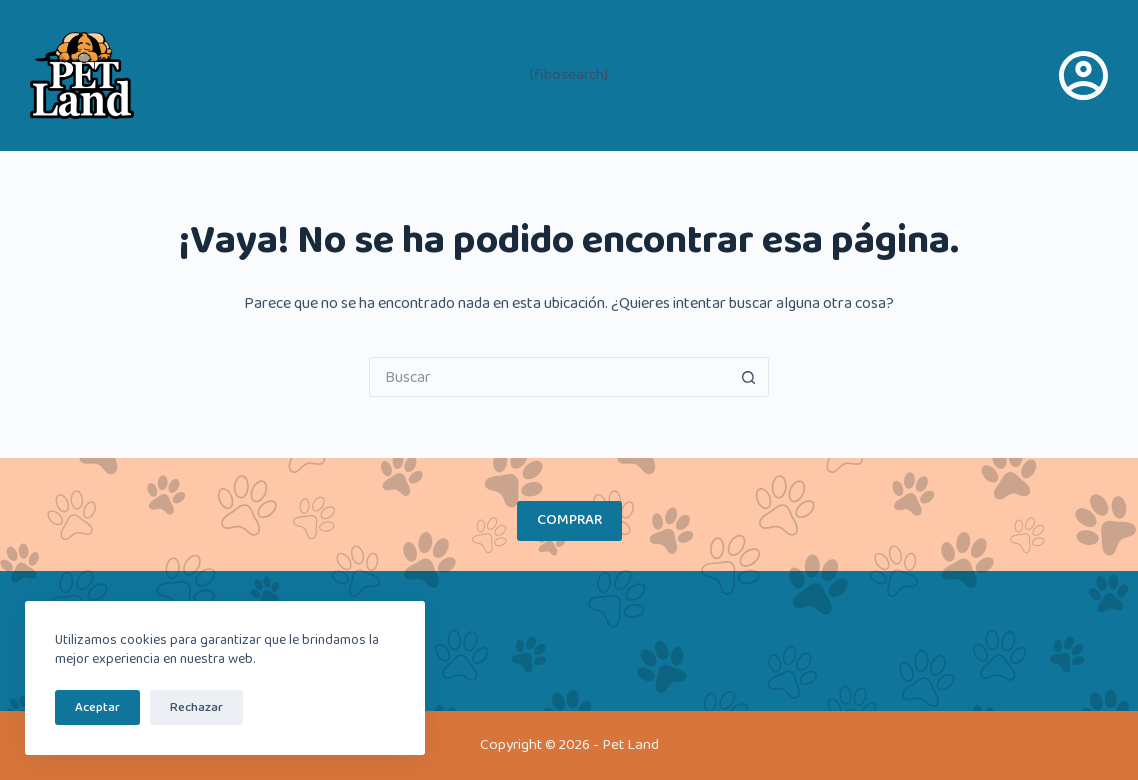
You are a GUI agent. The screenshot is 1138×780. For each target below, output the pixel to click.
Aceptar (97, 707)
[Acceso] (1083, 75)
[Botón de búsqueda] (749, 377)
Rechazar (196, 707)
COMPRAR (569, 520)
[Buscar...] (549, 377)
